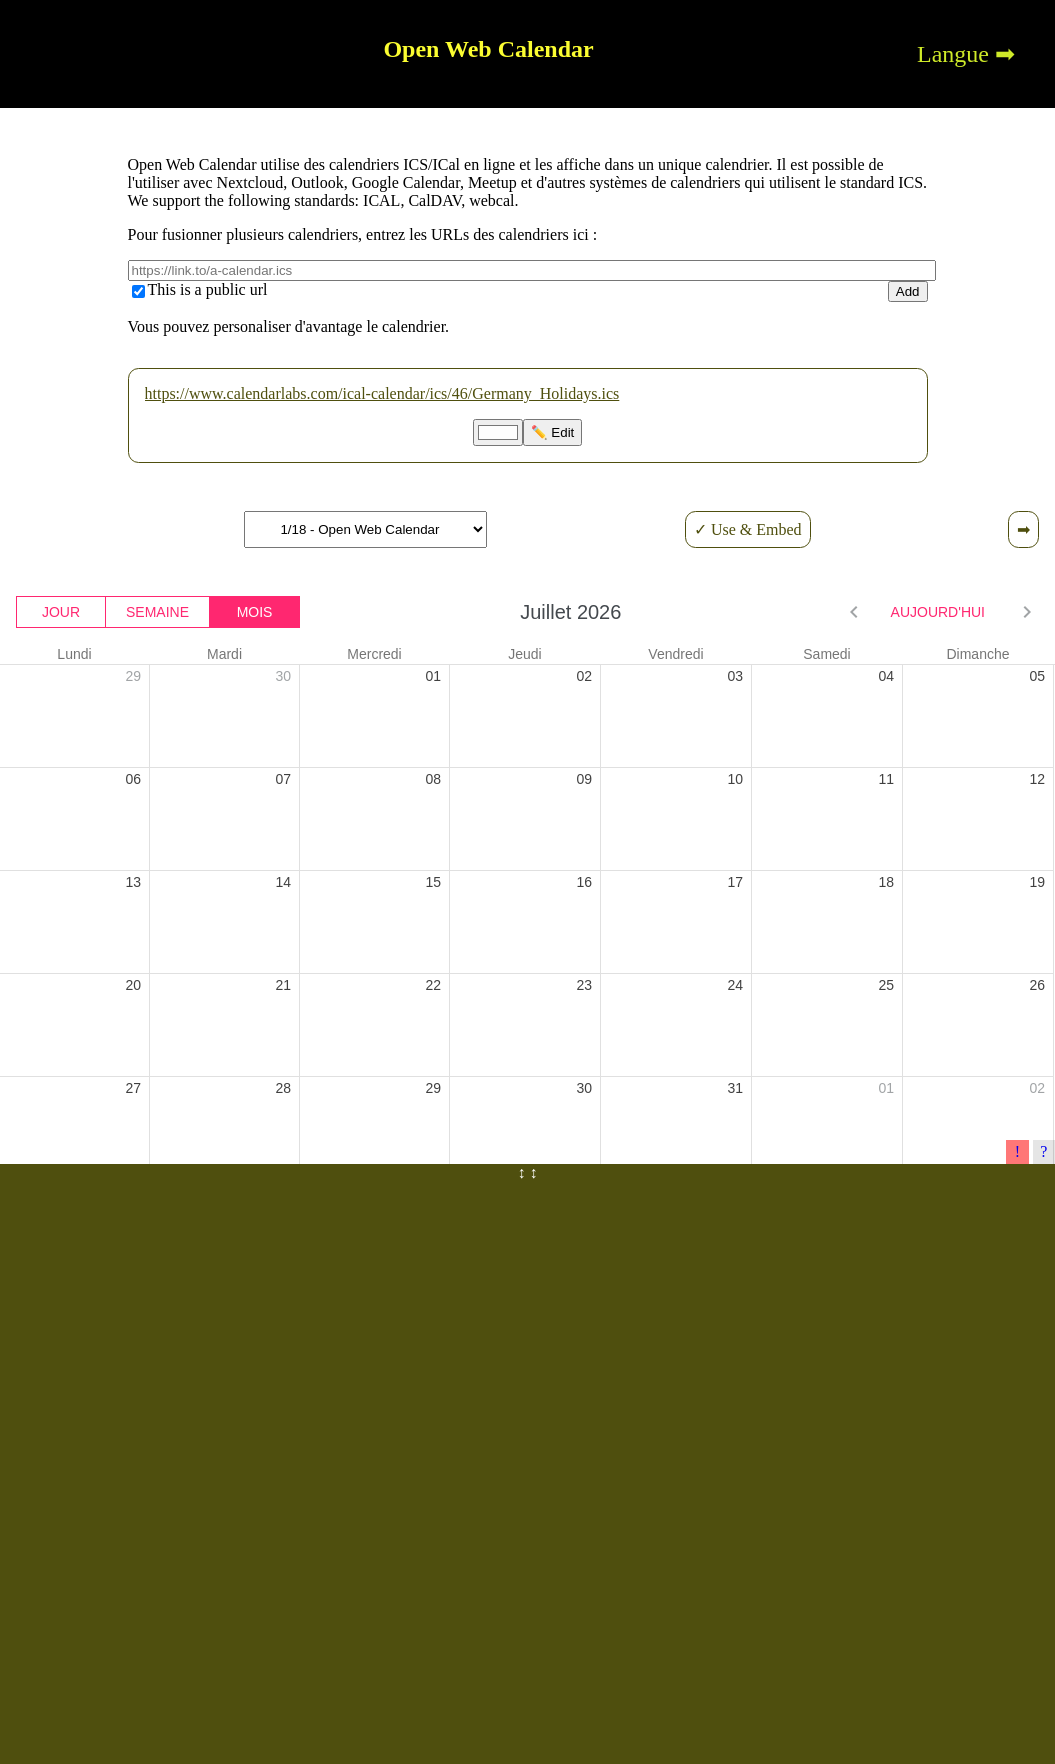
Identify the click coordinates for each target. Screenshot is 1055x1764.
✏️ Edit (553, 432)
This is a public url (208, 289)
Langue (953, 54)
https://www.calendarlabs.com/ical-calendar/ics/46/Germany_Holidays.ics (382, 393)
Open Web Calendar (488, 49)
